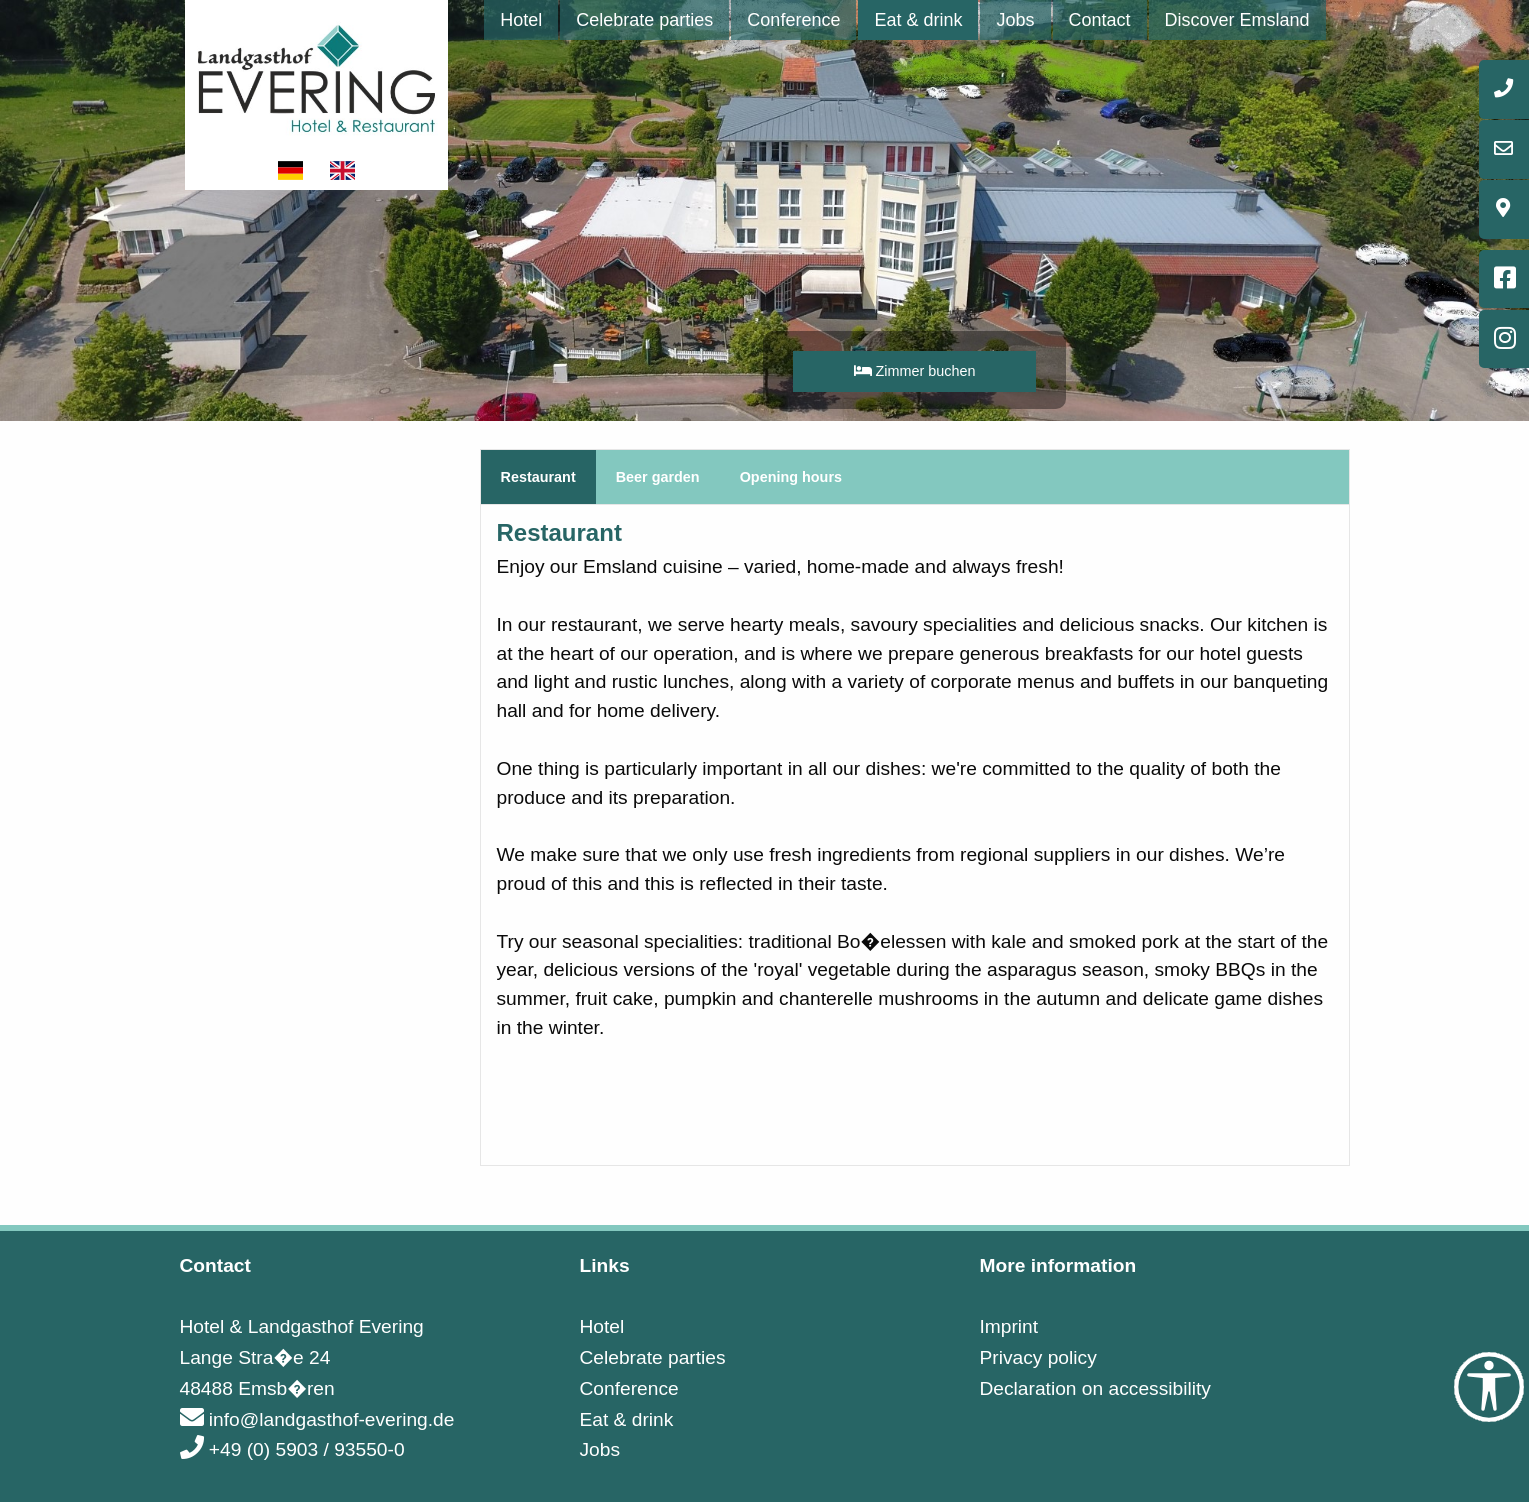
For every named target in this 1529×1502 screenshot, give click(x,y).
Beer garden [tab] (658, 477)
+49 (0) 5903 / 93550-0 (292, 1449)
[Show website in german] (292, 170)
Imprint (1008, 1326)
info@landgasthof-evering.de (317, 1419)
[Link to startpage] (317, 76)
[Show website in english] (343, 170)
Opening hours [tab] (791, 477)
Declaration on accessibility (1094, 1388)
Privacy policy (1037, 1357)
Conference (793, 20)
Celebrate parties (644, 20)
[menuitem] (521, 20)
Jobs (1015, 20)
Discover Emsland (1237, 20)
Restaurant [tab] (538, 477)
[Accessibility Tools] (1489, 1387)
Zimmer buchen (915, 371)
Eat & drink (918, 20)
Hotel (521, 20)
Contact (1100, 20)
